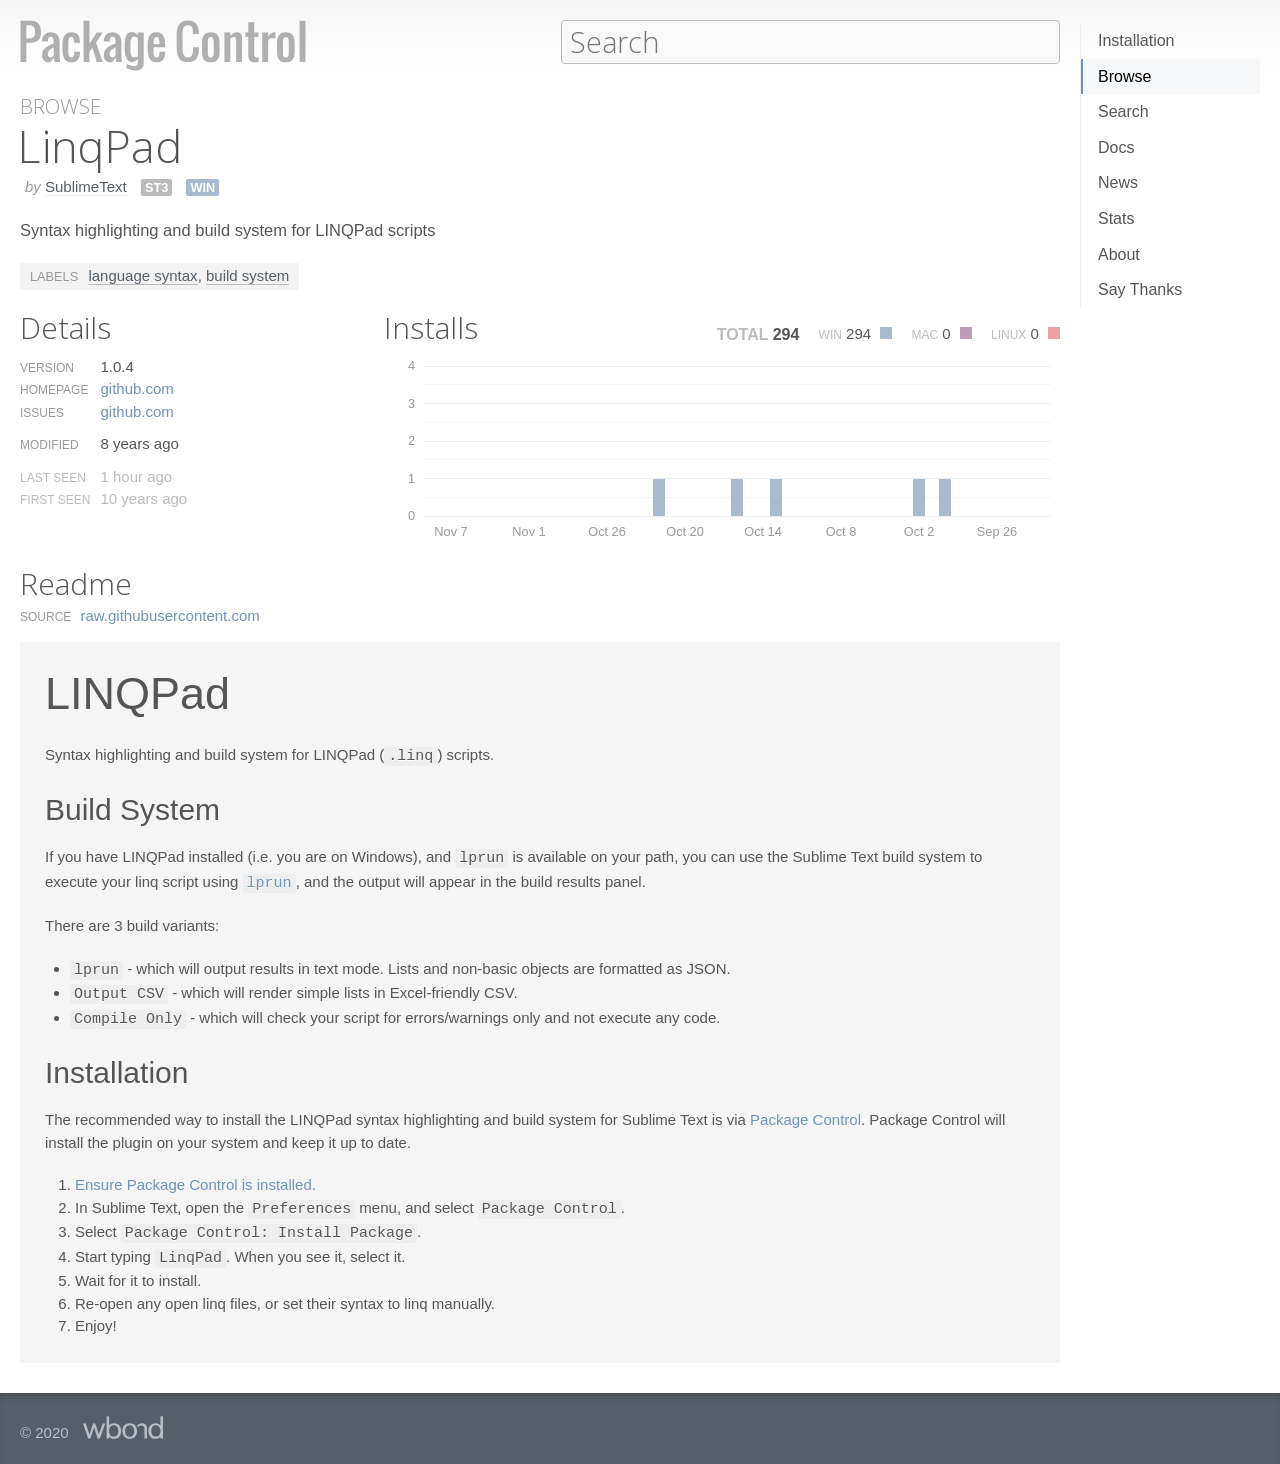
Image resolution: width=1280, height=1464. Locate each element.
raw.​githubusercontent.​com (170, 614)
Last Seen (53, 477)
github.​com (136, 387)
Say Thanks (1140, 289)
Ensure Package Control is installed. (195, 1177)
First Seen (55, 499)
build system (247, 274)
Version (47, 367)
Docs (1116, 147)
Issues (42, 412)
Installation (1136, 40)
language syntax (142, 274)
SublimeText (86, 185)
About (1119, 254)
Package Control (805, 1112)
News (1118, 182)
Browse (1124, 76)
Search (1123, 111)
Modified (49, 444)
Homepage (54, 389)
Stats (1116, 218)
